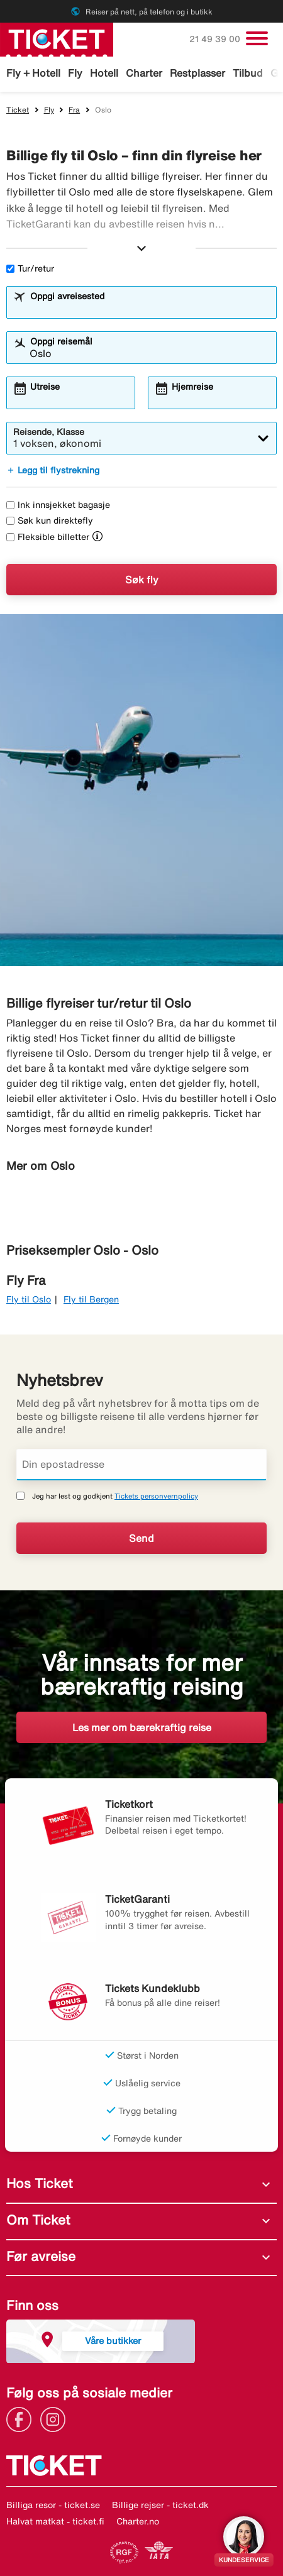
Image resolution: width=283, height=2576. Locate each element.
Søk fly (141, 580)
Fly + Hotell (33, 73)
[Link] (22, 2418)
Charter (144, 73)
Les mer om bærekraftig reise (141, 1727)
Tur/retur (30, 268)
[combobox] (150, 308)
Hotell (104, 73)
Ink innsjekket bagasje (58, 504)
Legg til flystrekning (52, 470)
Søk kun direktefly (49, 520)
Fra (74, 110)
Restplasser (197, 73)
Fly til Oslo (28, 1299)
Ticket (17, 110)
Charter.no (137, 2521)
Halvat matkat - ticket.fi (55, 2521)
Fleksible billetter (47, 536)
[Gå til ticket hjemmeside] (56, 38)
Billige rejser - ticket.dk (160, 2505)
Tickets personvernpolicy (156, 1495)
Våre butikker (113, 2340)
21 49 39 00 (216, 39)
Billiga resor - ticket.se (53, 2505)
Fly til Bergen (91, 1299)
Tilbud (248, 73)
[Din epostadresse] (141, 1464)
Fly (75, 73)
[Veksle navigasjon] (257, 38)
